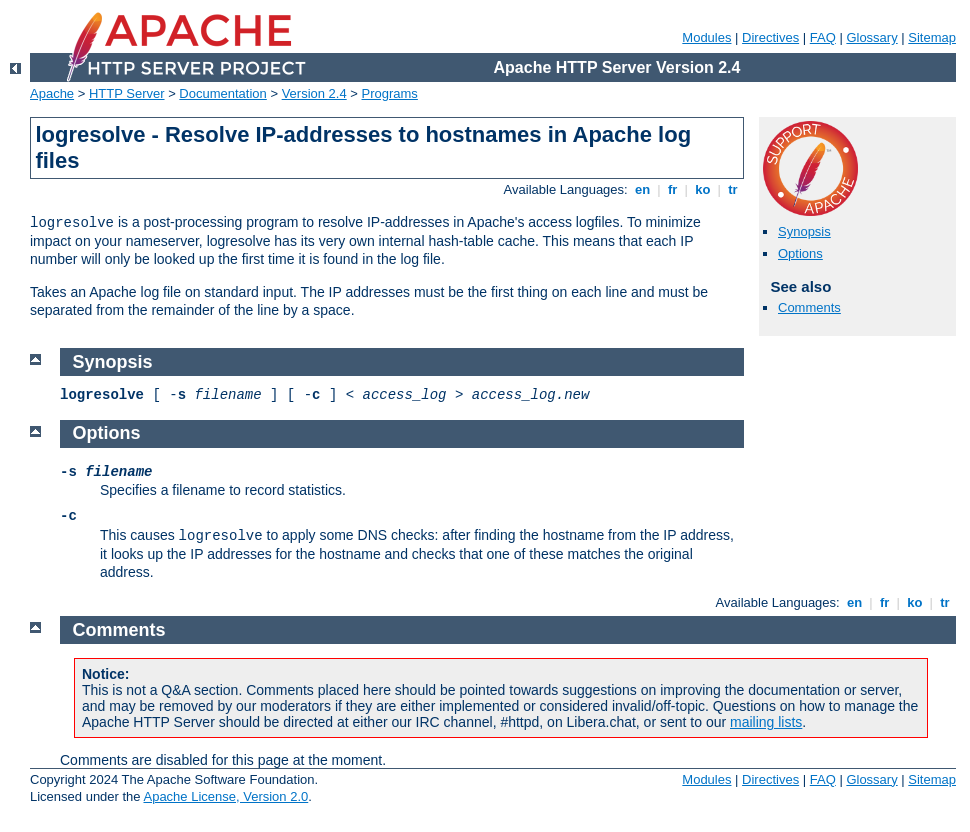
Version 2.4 (314, 93)
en (642, 189)
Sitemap (932, 37)
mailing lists (766, 722)
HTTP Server (127, 93)
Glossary (871, 37)
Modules (706, 37)
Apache (52, 93)
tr (733, 189)
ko (703, 189)
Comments (809, 307)
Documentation (222, 93)
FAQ (823, 37)
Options (800, 253)
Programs (390, 93)
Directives (770, 37)
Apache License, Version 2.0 (225, 796)
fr (672, 189)
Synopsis (804, 231)
